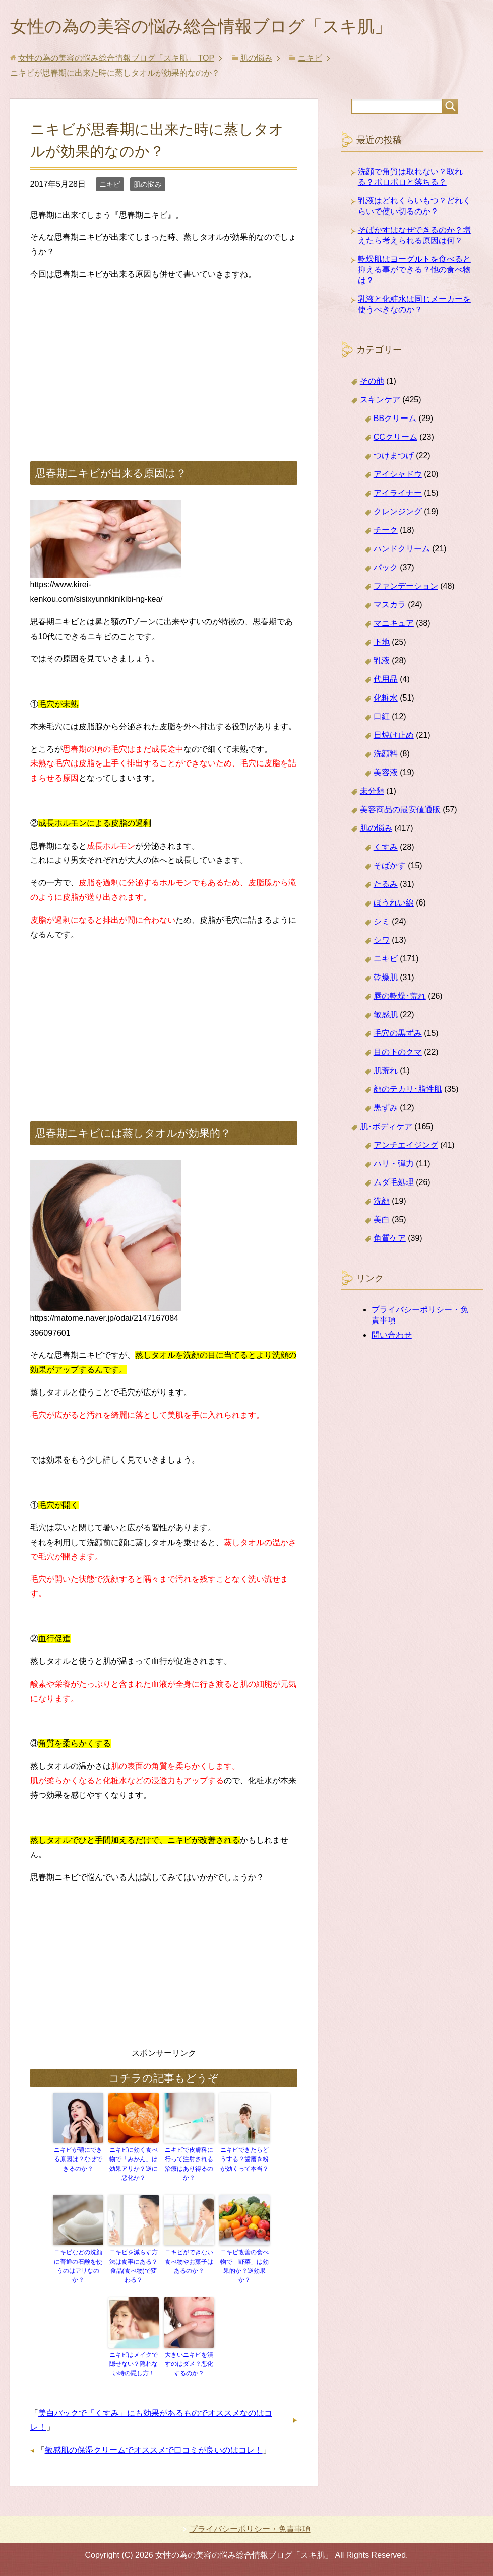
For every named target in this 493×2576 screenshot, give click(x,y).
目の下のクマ (398, 1053)
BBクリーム (395, 419)
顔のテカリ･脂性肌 (408, 1090)
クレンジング (398, 513)
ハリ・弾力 (394, 1165)
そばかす (390, 867)
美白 (382, 1221)
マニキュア (394, 624)
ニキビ (109, 186)
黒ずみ (386, 1109)
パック (386, 569)
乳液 (382, 662)
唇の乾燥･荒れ (400, 997)
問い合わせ (392, 1336)
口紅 (382, 718)
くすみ (386, 848)
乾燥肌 (386, 978)
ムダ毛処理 (394, 1183)
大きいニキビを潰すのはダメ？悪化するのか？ (189, 2364)
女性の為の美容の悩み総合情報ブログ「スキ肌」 (212, 27)
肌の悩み (148, 186)
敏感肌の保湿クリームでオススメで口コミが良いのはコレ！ (154, 2450)
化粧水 (386, 699)
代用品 (386, 680)
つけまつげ (394, 457)
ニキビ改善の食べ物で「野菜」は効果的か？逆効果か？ (244, 2267)
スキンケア (380, 401)
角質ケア (390, 1239)
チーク (386, 531)
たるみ (386, 885)
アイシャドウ (398, 475)
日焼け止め (394, 736)
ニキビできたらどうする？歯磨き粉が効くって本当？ (244, 2160)
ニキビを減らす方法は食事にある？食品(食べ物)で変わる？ (133, 2267)
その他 (372, 382)
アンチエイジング (406, 1146)
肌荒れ (386, 1072)
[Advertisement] (163, 362)
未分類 (372, 792)
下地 (382, 643)
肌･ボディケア (386, 1128)
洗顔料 (386, 755)
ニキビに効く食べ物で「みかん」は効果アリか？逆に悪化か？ (133, 2165)
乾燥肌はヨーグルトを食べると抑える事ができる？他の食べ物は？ (414, 271)
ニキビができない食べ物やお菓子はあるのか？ (189, 2262)
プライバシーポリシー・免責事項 (250, 2528)
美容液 (386, 774)
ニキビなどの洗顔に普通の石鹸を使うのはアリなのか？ (78, 2267)
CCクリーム (395, 438)
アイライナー (398, 494)
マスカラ (390, 606)
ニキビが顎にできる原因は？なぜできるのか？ (78, 2160)
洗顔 (382, 1202)
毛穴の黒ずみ (398, 1034)
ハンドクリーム (402, 550)
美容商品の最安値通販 (400, 811)
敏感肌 (386, 1016)
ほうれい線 (394, 904)
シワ (382, 941)
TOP (116, 59)
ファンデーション (406, 587)
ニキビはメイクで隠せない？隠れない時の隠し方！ (133, 2364)
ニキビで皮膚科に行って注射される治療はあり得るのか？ (189, 2165)
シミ (382, 923)
